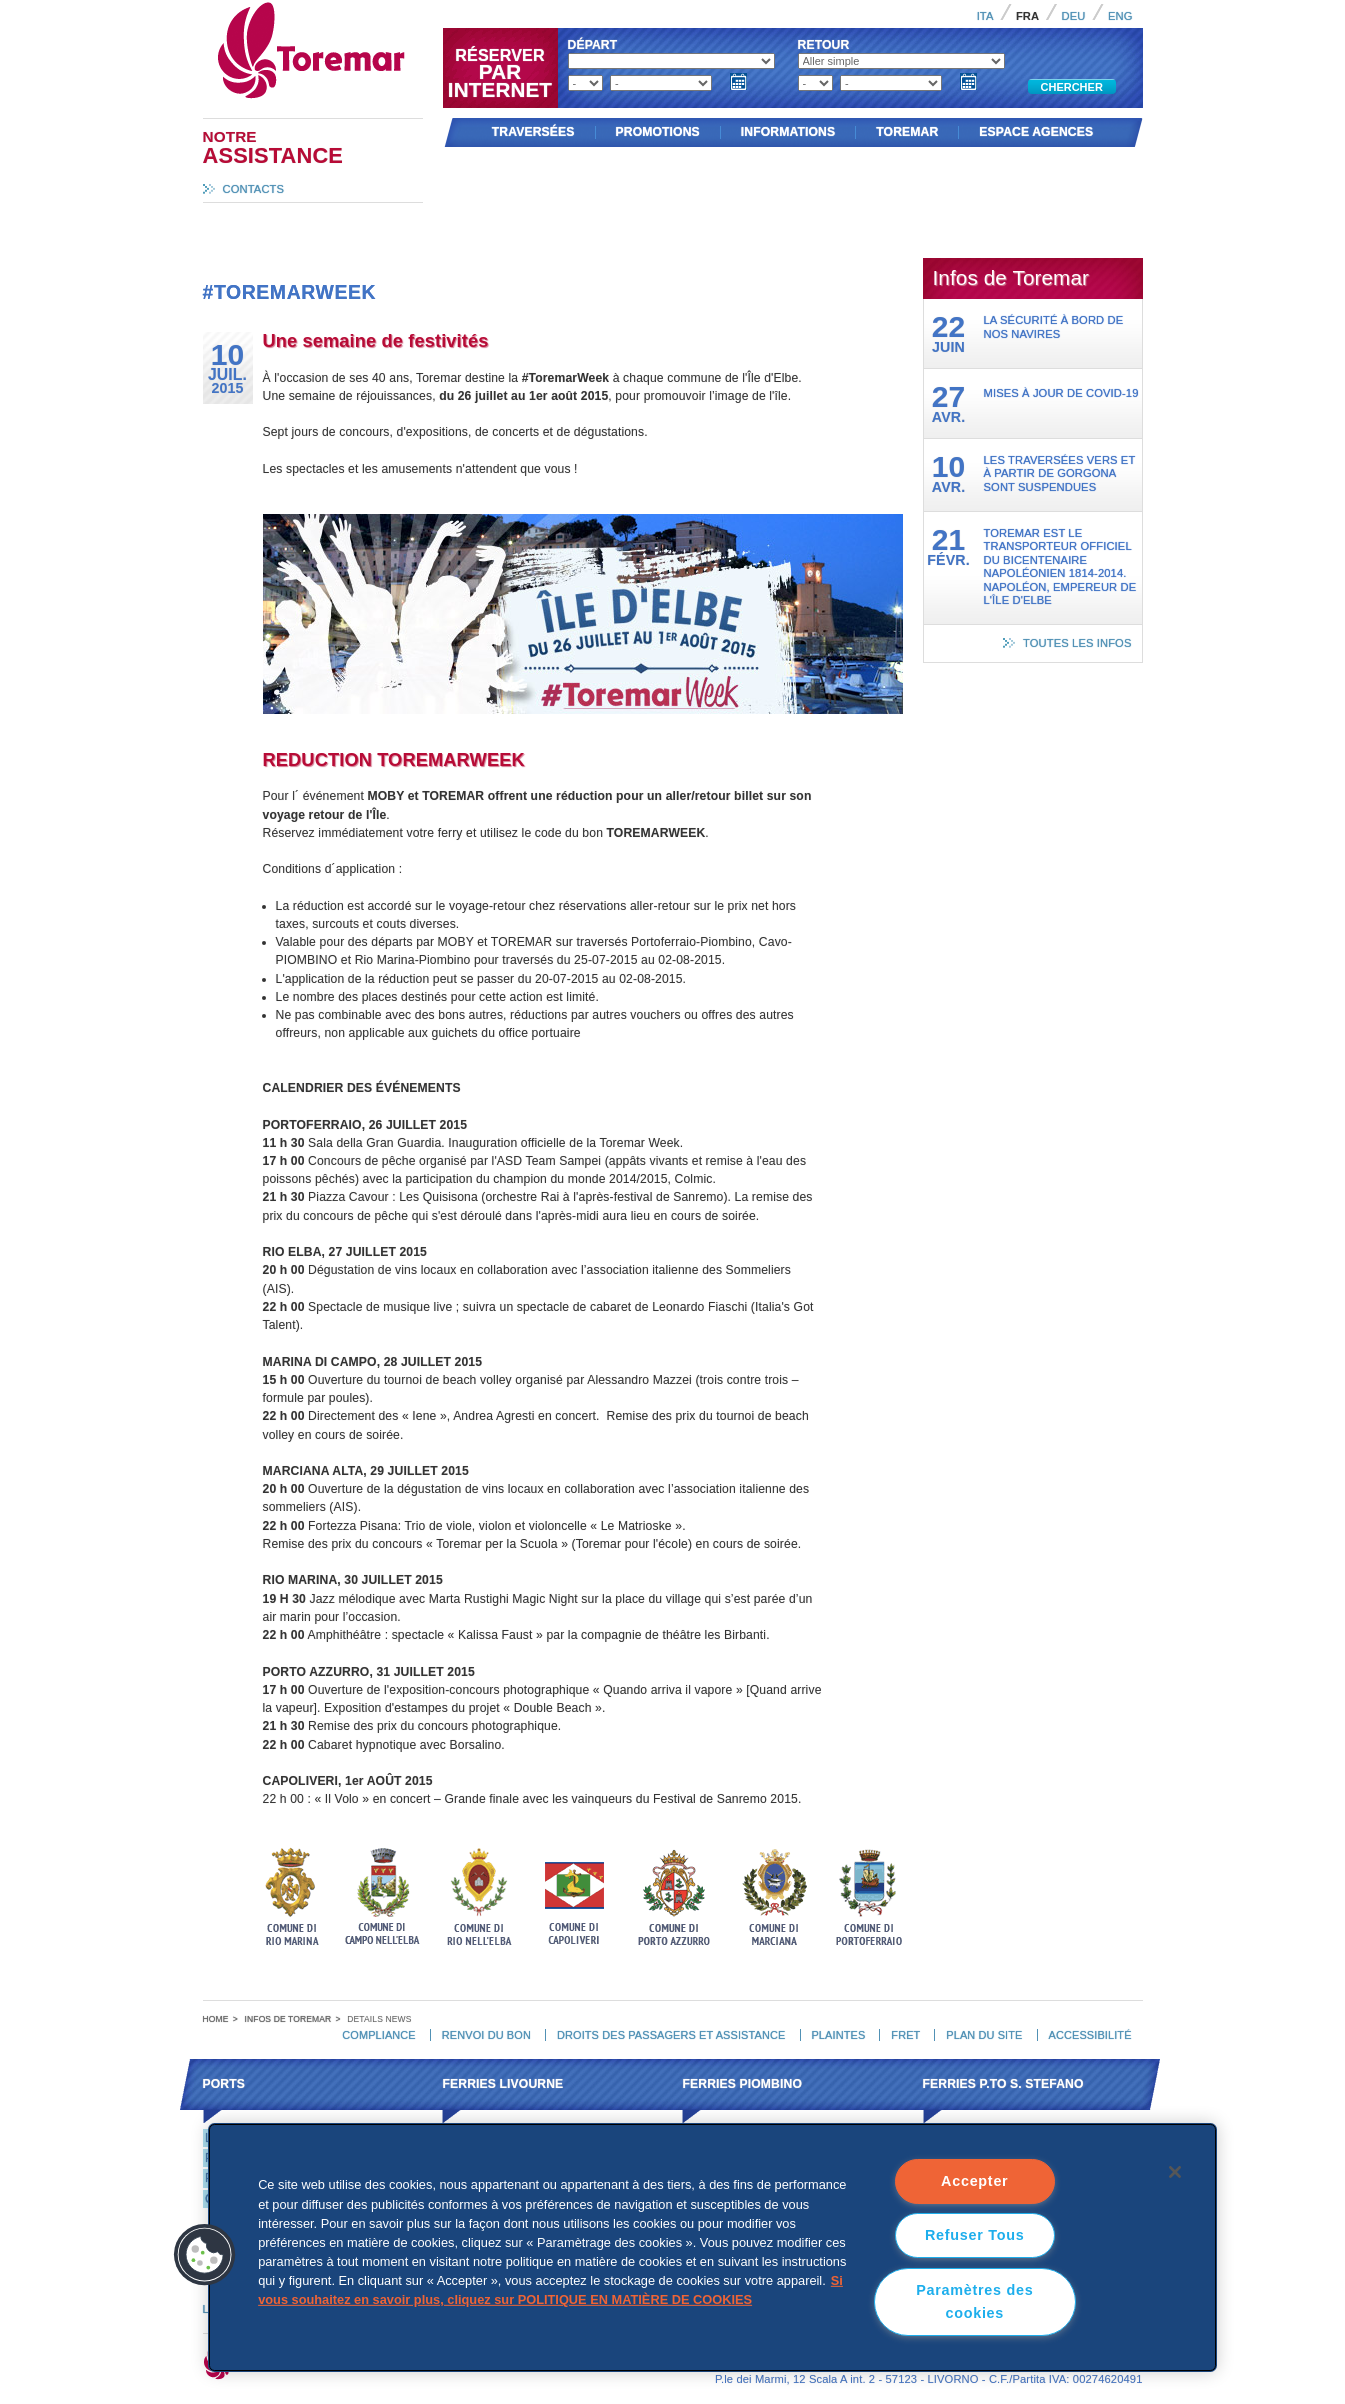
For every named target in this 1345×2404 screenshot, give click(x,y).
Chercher (1072, 87)
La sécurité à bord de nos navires (1054, 326)
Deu (1074, 16)
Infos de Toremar (288, 2019)
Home (216, 2019)
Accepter (974, 2181)
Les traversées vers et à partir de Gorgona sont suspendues (1060, 473)
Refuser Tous (975, 2235)
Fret (905, 2035)
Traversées (533, 132)
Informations (788, 132)
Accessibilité (1090, 2035)
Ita (985, 16)
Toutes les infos (1077, 643)
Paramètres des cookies (974, 2301)
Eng (1120, 16)
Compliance (379, 2035)
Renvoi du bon (486, 2035)
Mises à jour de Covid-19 (1061, 393)
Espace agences (1036, 132)
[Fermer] (1175, 2172)
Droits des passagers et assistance (671, 2035)
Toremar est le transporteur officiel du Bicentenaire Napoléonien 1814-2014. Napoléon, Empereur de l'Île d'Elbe (1060, 566)
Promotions (658, 132)
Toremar (399, 9)
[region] (712, 2247)
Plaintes (838, 2035)
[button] (205, 2255)
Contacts (254, 189)
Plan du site (984, 2035)
